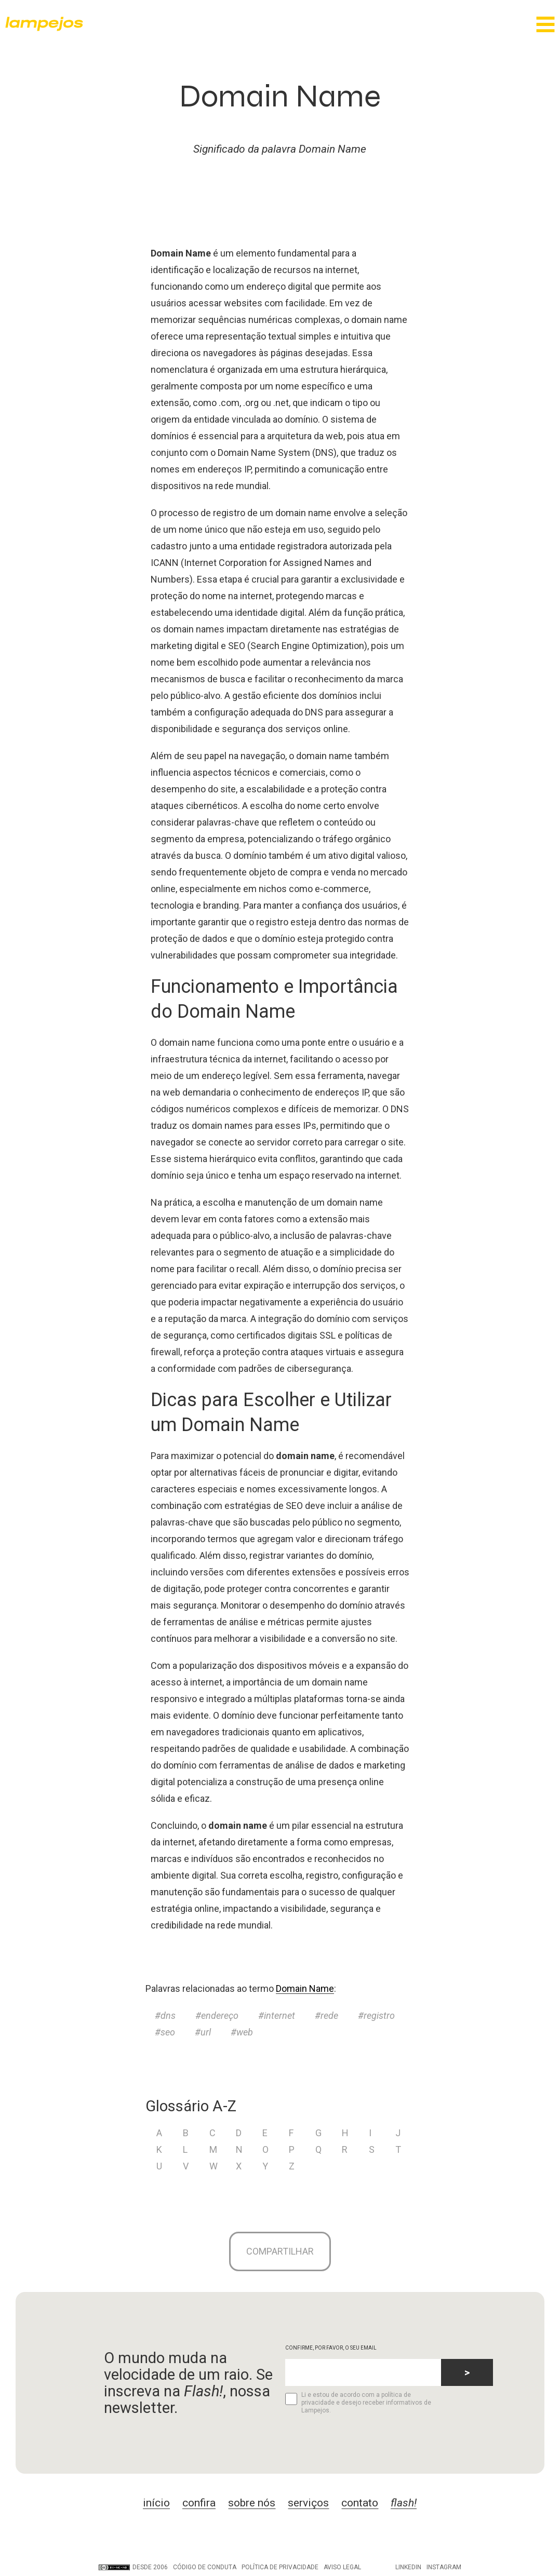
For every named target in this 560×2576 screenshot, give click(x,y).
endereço (219, 2015)
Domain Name (305, 1988)
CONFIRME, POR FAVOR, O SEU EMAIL (331, 2350)
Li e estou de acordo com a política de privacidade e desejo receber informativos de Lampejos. (358, 2404)
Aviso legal (342, 2569)
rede (329, 2015)
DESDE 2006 (133, 2569)
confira (199, 2505)
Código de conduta (204, 2569)
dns (168, 2015)
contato (359, 2505)
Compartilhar (280, 2252)
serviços (308, 2505)
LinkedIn (408, 2569)
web (244, 2032)
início (156, 2505)
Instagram (443, 2569)
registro (379, 2015)
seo (168, 2032)
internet (279, 2015)
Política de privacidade (280, 2569)
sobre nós (251, 2505)
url (206, 2032)
